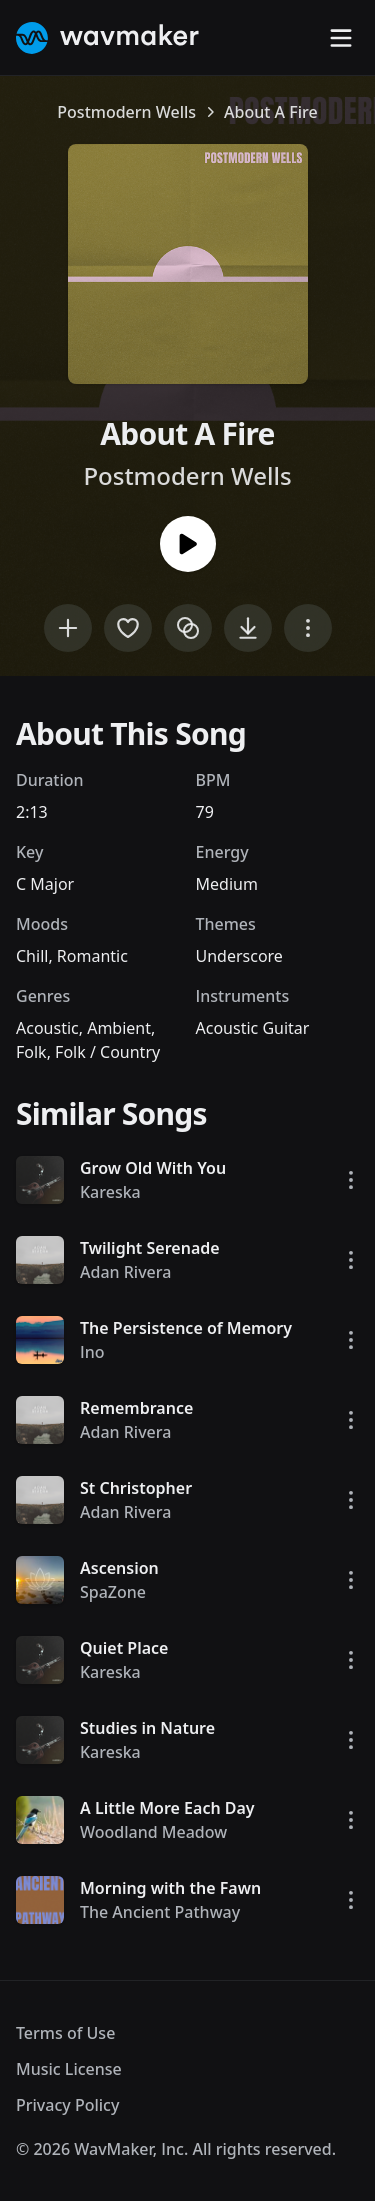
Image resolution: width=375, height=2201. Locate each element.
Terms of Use (65, 2033)
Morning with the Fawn (170, 1888)
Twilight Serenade (150, 1248)
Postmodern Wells (126, 112)
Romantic (92, 956)
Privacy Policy (67, 2105)
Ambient (119, 1028)
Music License (69, 2069)
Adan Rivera (125, 1272)
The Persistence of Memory (186, 1328)
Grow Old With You (153, 1168)
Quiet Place (124, 1648)
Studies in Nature (147, 1728)
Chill (32, 956)
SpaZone (113, 1592)
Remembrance (136, 1408)
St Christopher (136, 1488)
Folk (31, 1052)
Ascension (119, 1568)
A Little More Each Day (167, 1808)
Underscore (239, 956)
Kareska (110, 1192)
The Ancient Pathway (160, 1912)
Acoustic (47, 1028)
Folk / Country (107, 1052)
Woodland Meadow (153, 1832)
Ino (92, 1352)
